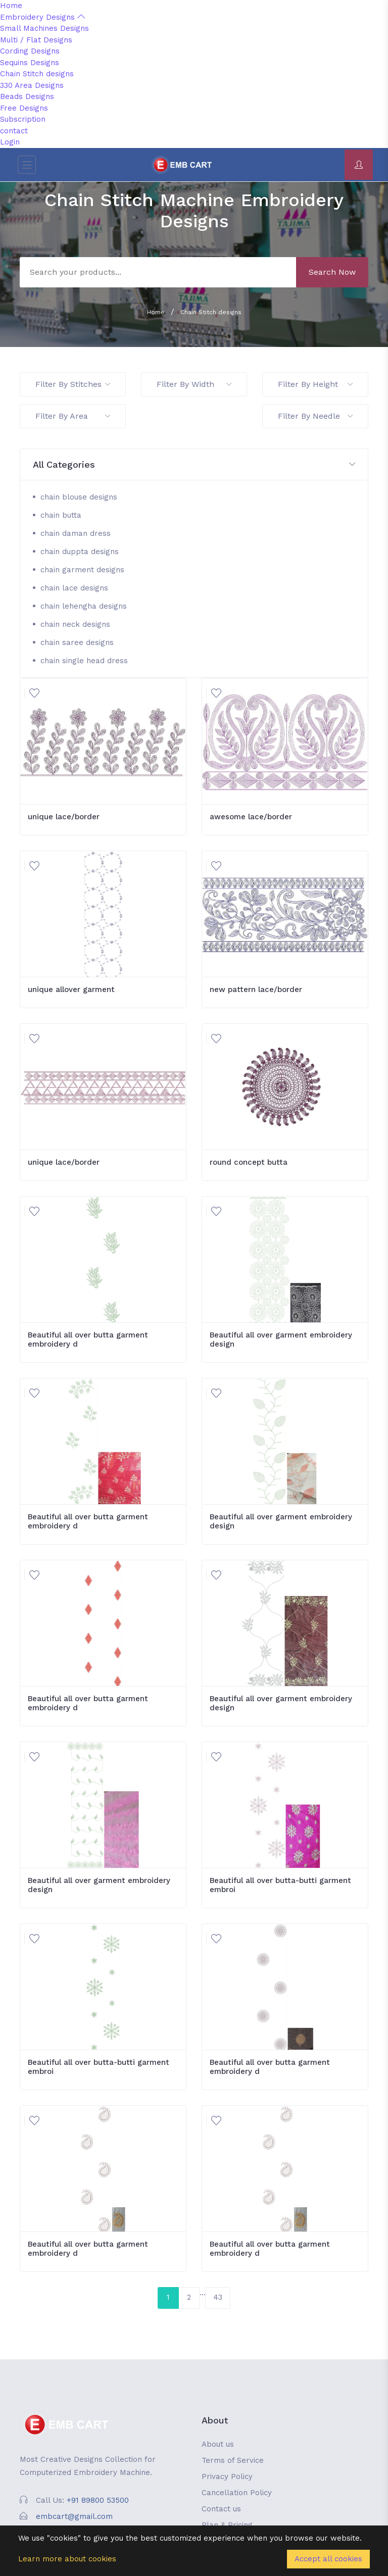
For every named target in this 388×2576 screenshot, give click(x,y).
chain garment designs (82, 569)
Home (11, 5)
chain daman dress (75, 533)
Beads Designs (27, 96)
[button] (194, 465)
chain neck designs (75, 624)
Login (10, 141)
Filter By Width (194, 384)
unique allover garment (71, 989)
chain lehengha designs (83, 606)
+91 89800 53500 (98, 2500)
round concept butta (248, 1162)
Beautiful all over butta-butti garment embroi (280, 1885)
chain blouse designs (78, 497)
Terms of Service (233, 2460)
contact (14, 130)
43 (217, 2297)
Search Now (332, 272)
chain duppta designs (79, 551)
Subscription (22, 119)
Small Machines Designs (44, 28)
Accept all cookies (328, 2558)
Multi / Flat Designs (36, 39)
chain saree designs (77, 642)
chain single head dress (84, 660)
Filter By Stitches (72, 384)
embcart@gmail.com (74, 2516)
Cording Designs (30, 51)
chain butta (60, 515)
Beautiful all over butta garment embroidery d (88, 1339)
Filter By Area (72, 416)
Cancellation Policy (237, 2492)
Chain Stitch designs (37, 73)
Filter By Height (315, 384)
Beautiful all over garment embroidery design (281, 1339)
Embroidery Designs (42, 17)
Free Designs (24, 108)
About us (218, 2444)
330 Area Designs (32, 85)
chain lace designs (74, 587)
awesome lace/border (251, 816)
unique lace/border (64, 816)
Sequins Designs (29, 62)
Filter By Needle (315, 416)
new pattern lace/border (256, 989)
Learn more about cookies (67, 2558)
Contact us (221, 2508)
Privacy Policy (227, 2476)
